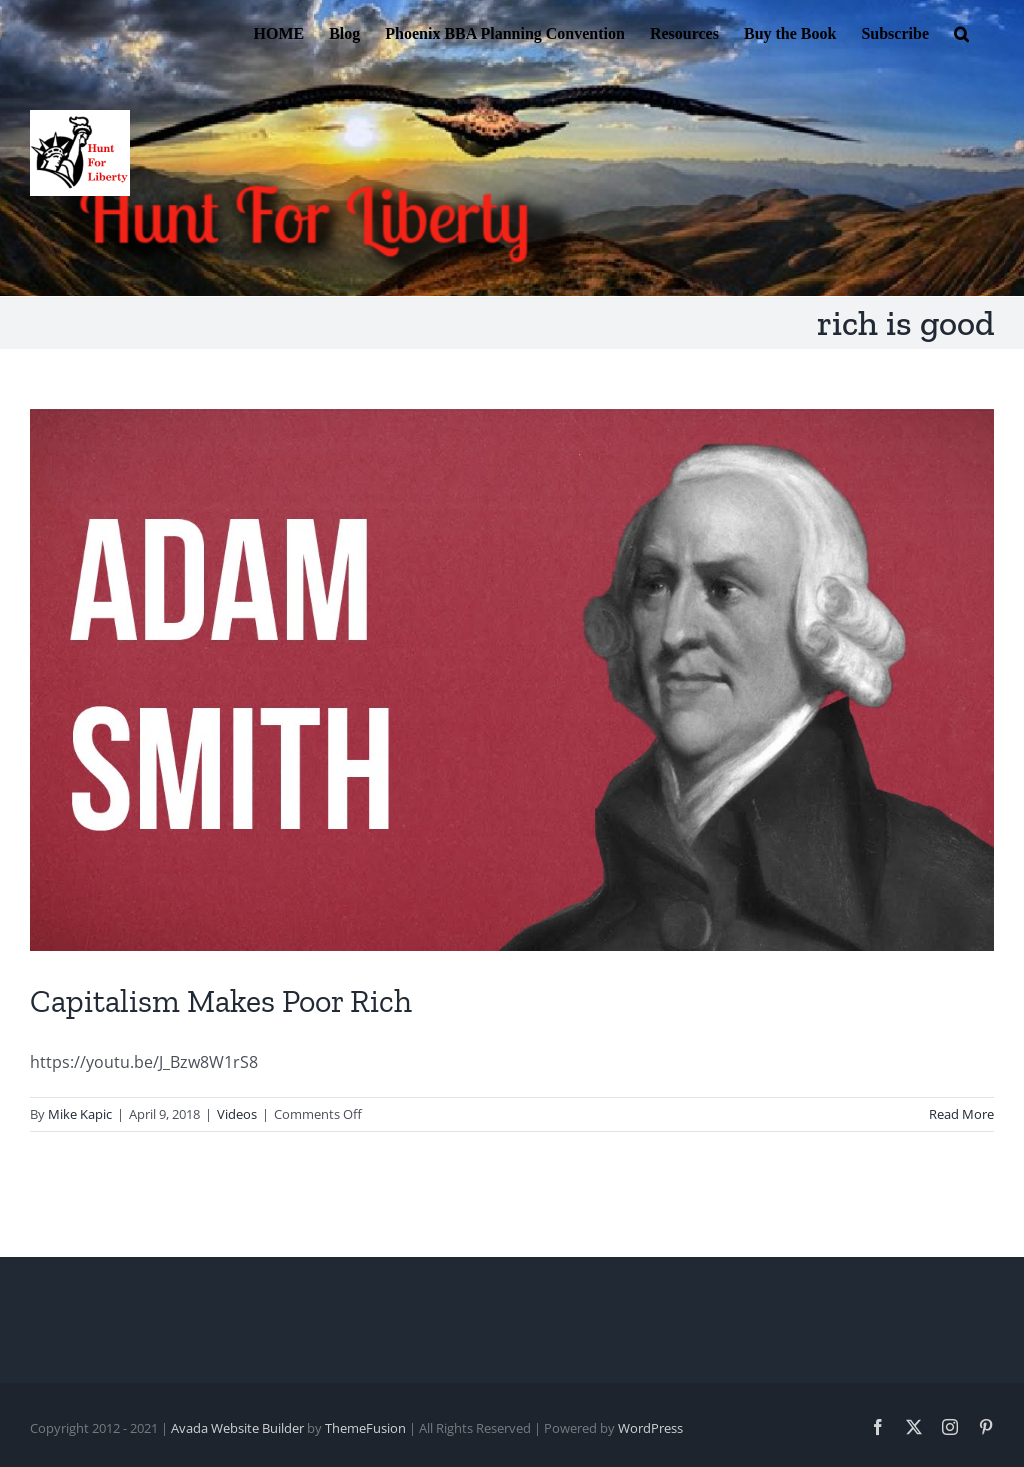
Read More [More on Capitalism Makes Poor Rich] (961, 1114)
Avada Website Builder (237, 1428)
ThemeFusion (365, 1428)
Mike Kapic (80, 1114)
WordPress (650, 1428)
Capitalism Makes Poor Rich (221, 1001)
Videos (237, 1114)
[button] (961, 32)
